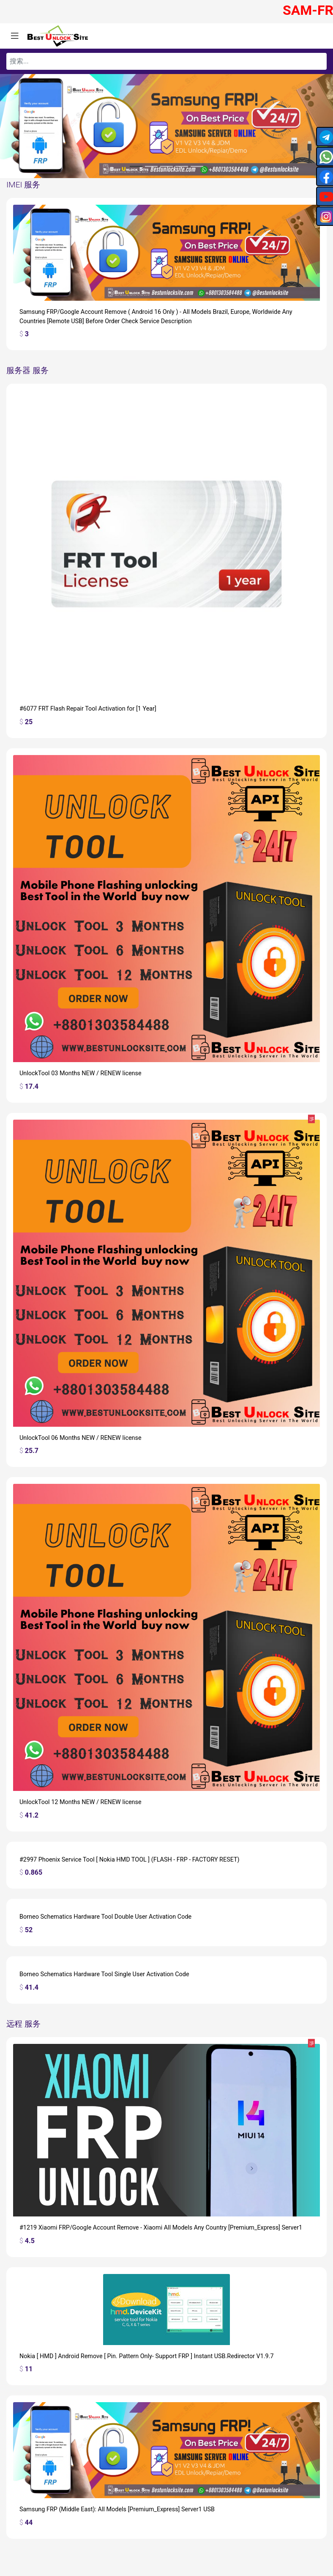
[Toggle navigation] (14, 36)
